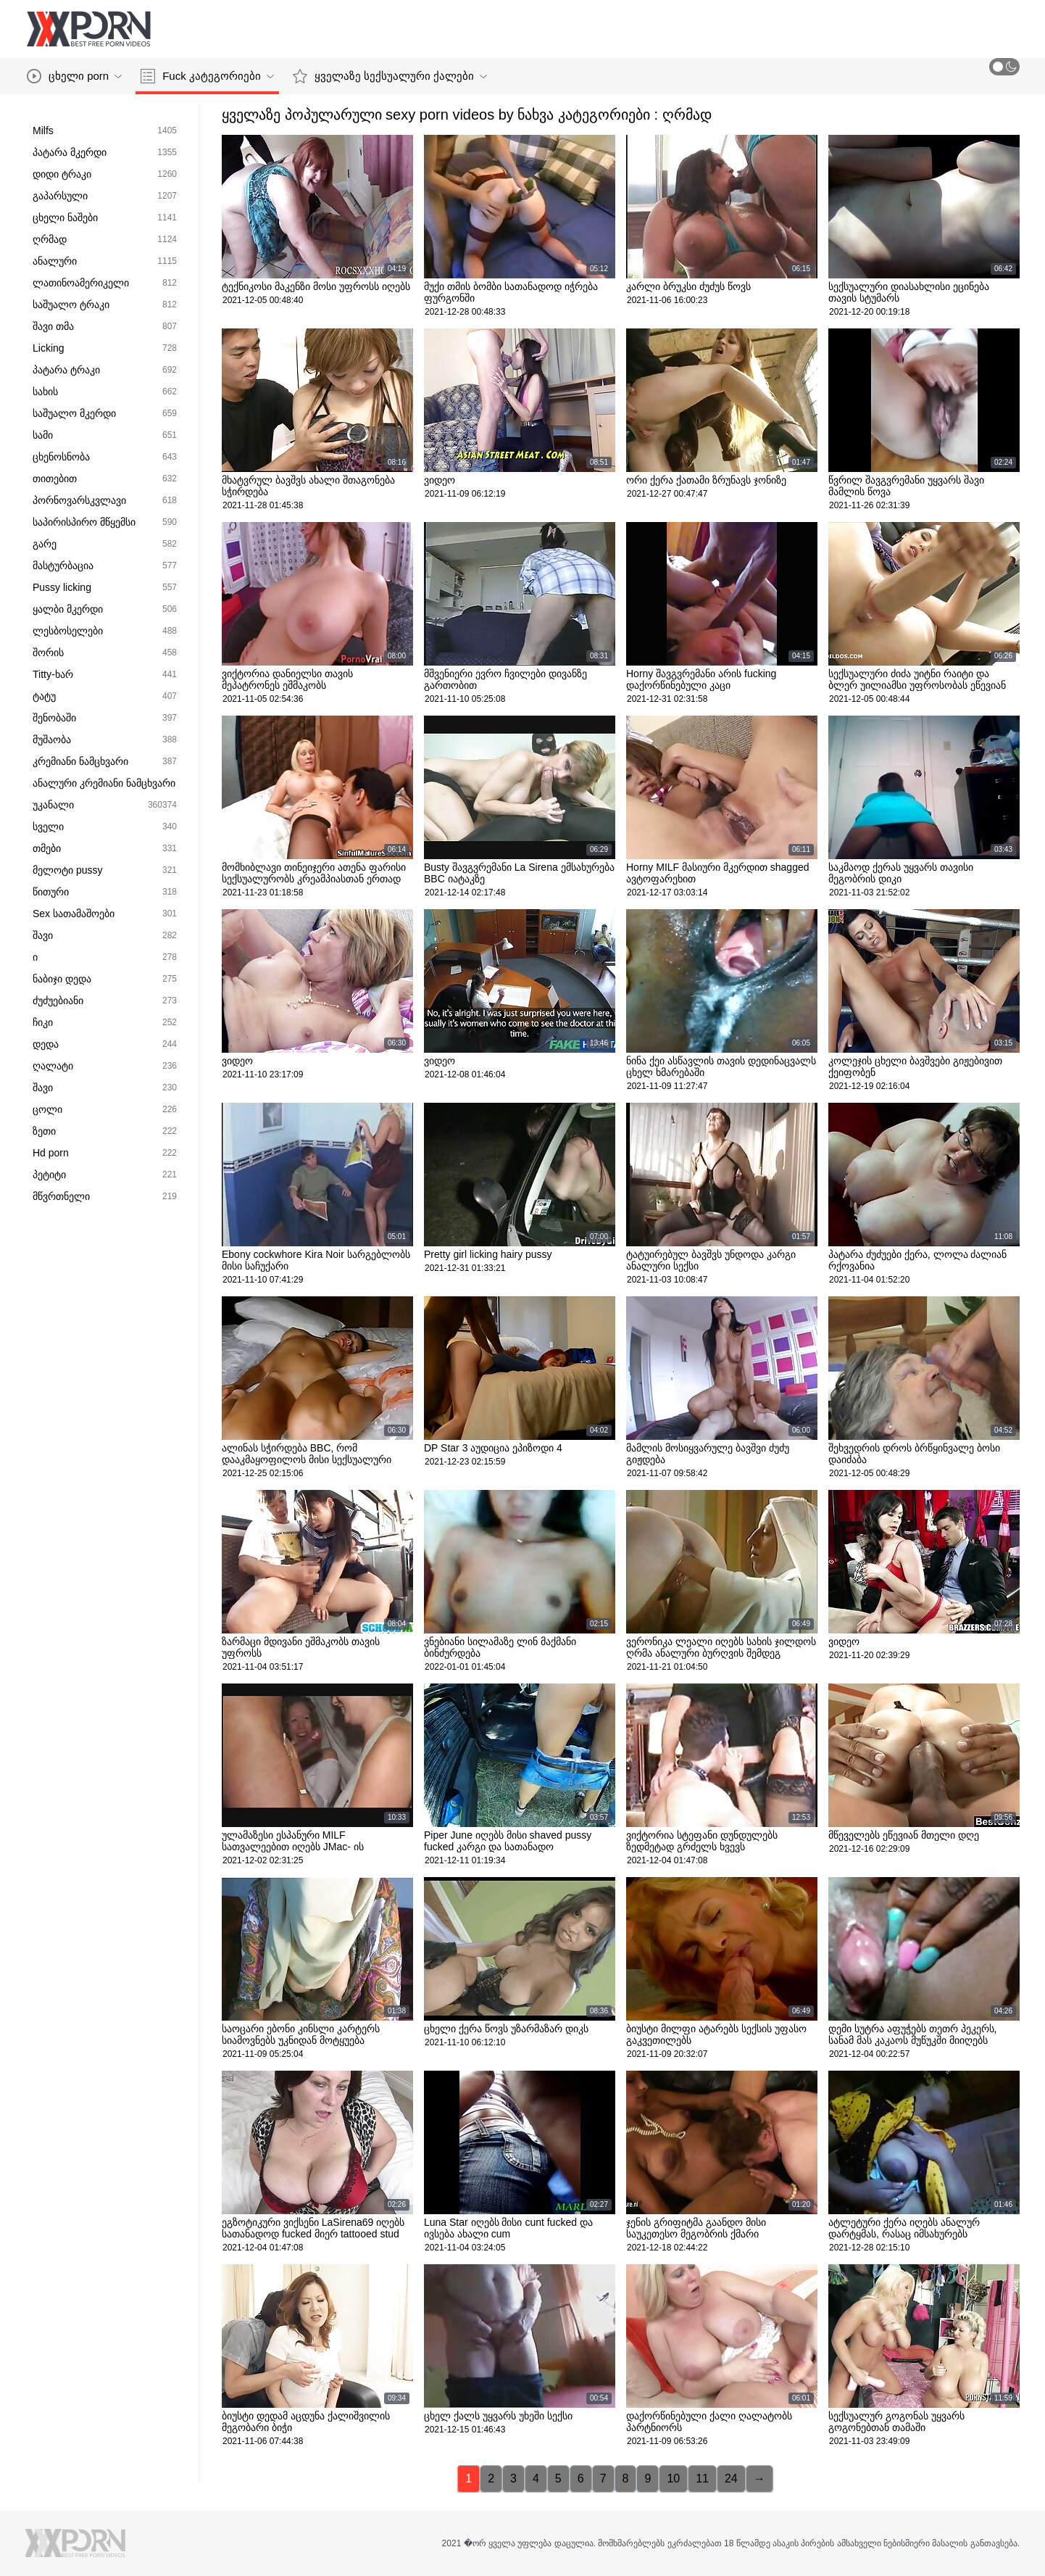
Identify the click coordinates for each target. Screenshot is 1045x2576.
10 (673, 2478)
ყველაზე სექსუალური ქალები (390, 76)
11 (702, 2478)
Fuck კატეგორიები (207, 76)
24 (731, 2478)
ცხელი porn (74, 76)
